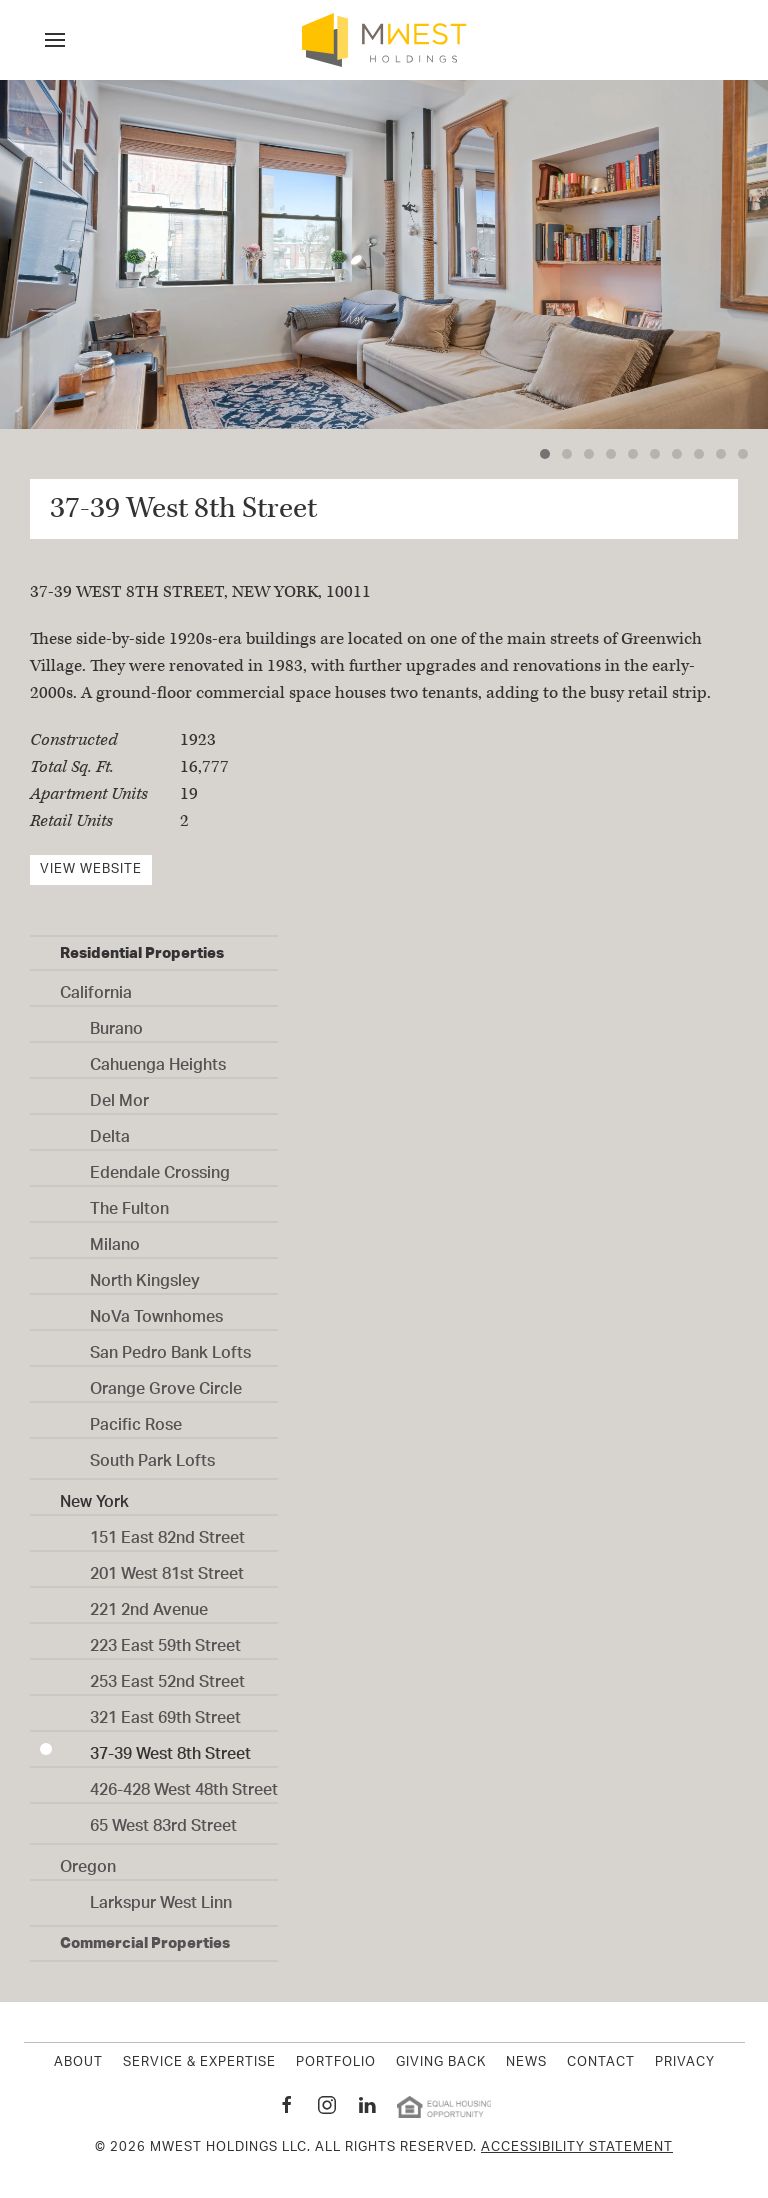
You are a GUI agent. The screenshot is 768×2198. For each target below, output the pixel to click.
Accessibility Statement (577, 2147)
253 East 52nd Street (167, 1676)
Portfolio (336, 2063)
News (526, 2063)
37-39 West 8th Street (170, 1748)
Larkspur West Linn (161, 1897)
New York (94, 1496)
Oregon (88, 1861)
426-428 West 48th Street (184, 1784)
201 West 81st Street (167, 1568)
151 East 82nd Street (167, 1532)
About (78, 2063)
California (96, 987)
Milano (115, 1239)
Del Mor (119, 1095)
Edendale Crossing (160, 1167)
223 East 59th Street (165, 1640)
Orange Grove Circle (166, 1383)
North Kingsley (145, 1275)
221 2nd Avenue (149, 1604)
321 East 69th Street (165, 1712)
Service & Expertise (199, 2063)
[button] (55, 40)
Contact (601, 2063)
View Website (91, 869)
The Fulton (129, 1203)
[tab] (545, 454)
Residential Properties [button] (142, 952)
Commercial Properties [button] (145, 1942)
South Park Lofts (152, 1455)
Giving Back (441, 2063)
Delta (110, 1131)
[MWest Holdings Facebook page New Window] (287, 2105)
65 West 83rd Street (163, 1820)
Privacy (685, 2063)
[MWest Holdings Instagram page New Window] (327, 2105)
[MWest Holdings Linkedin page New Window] (367, 2105)
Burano (116, 1023)
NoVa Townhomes (156, 1311)
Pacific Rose (136, 1419)
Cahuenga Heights (158, 1059)
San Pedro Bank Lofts (170, 1347)
